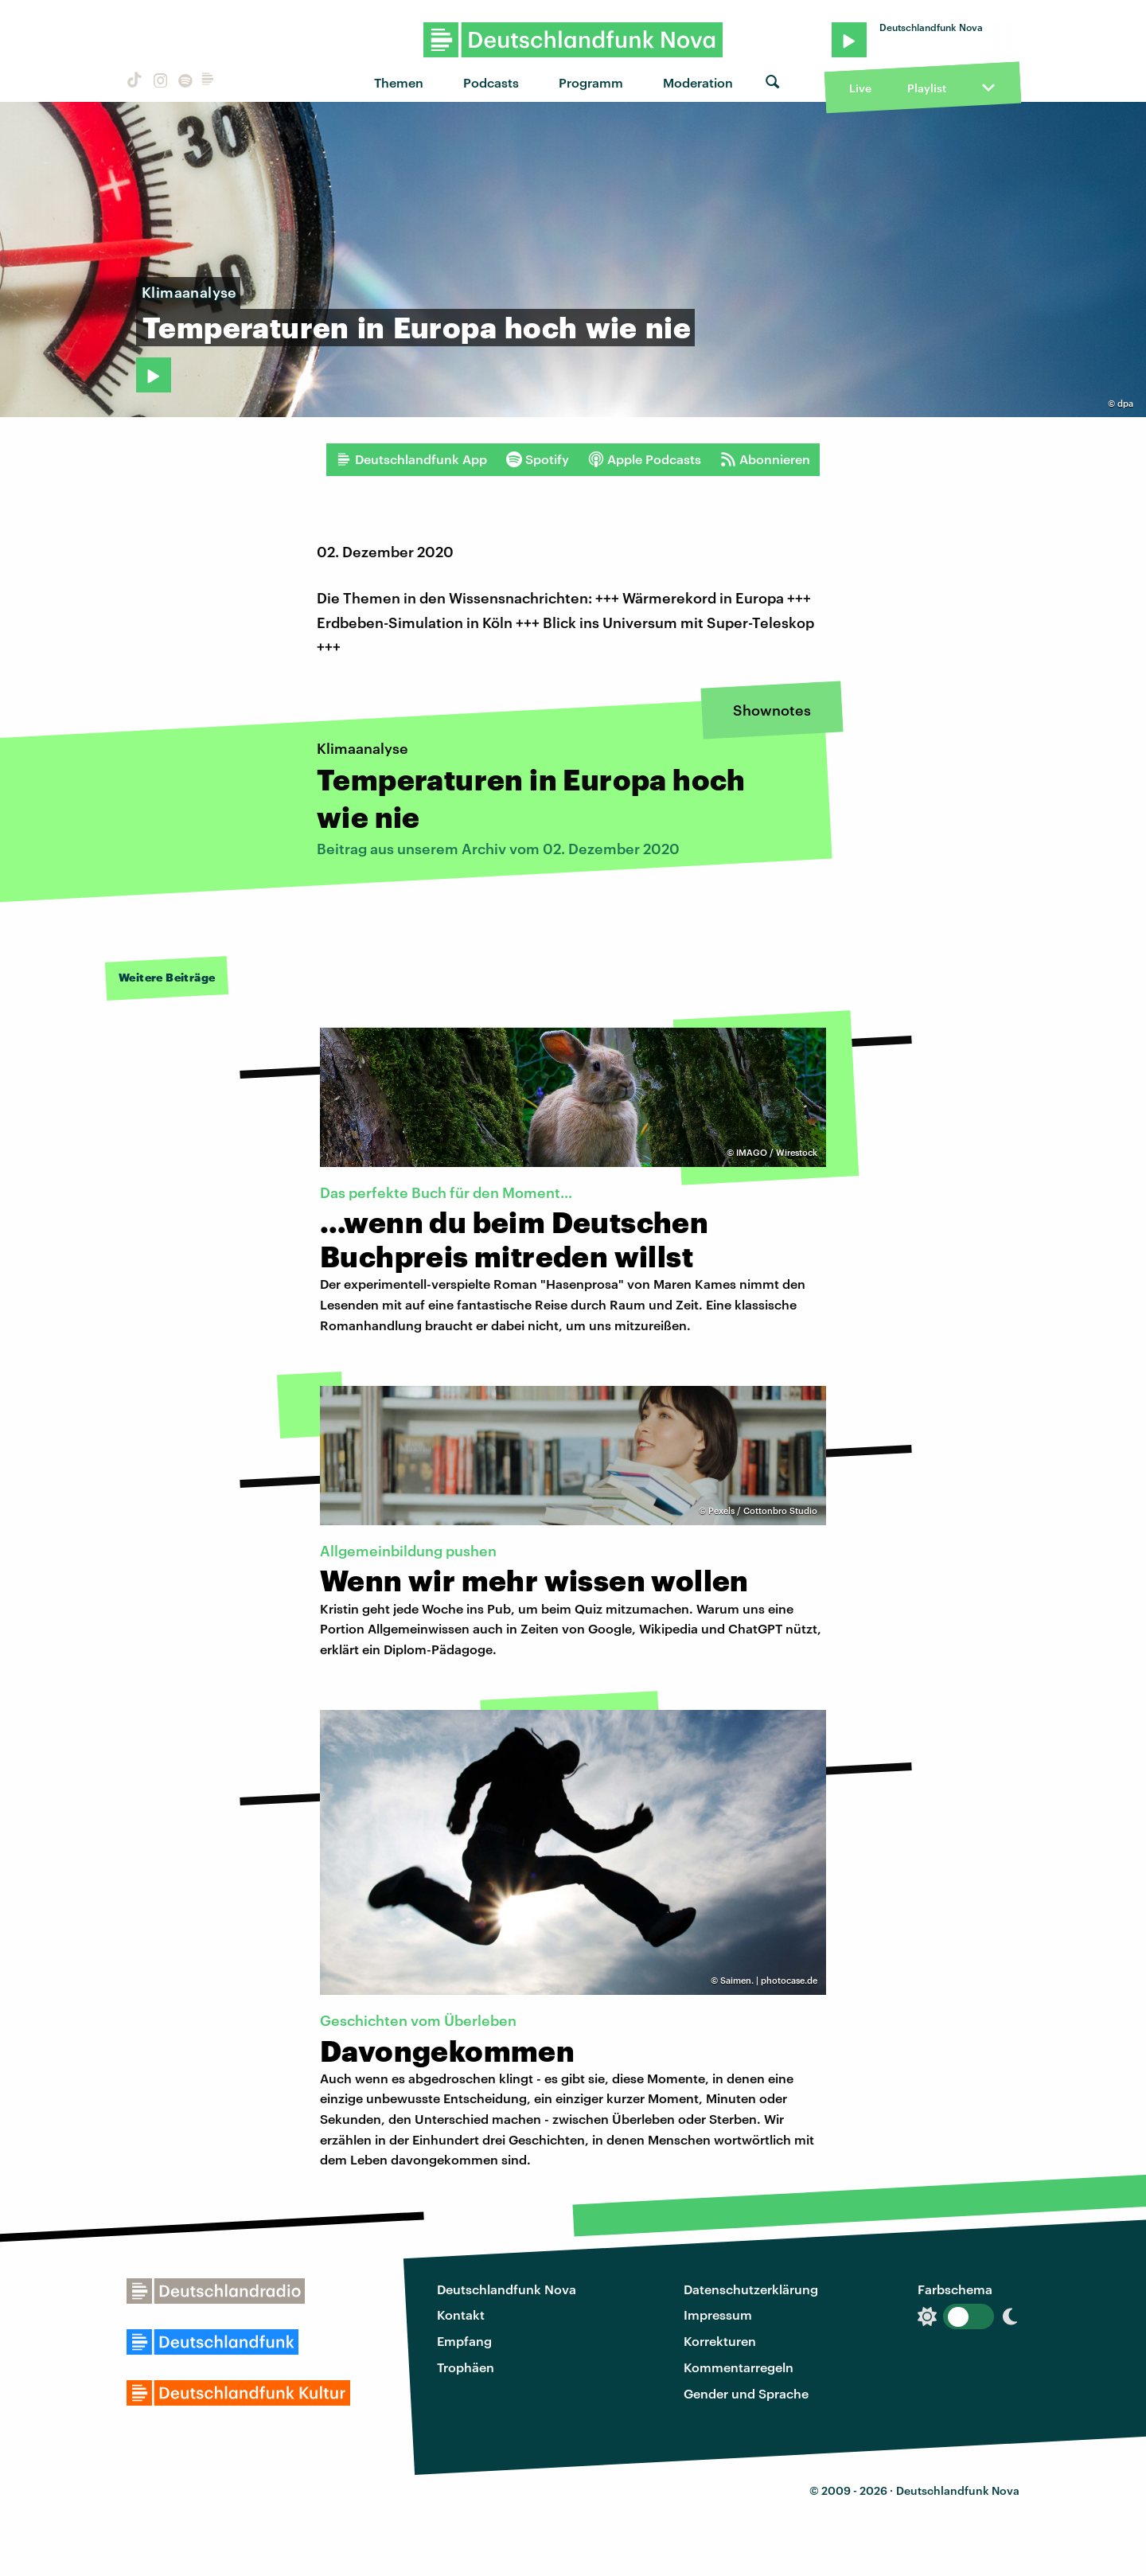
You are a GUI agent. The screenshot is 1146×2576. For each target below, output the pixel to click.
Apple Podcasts (644, 459)
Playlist (926, 88)
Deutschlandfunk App (411, 459)
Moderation (698, 82)
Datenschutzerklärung (751, 2289)
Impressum (718, 2314)
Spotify (537, 459)
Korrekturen (720, 2340)
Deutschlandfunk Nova (506, 2289)
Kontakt (461, 2314)
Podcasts (491, 82)
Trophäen (465, 2367)
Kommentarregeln (738, 2367)
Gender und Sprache (746, 2393)
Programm (591, 82)
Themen (398, 82)
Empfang (464, 2340)
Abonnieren (765, 459)
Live (860, 88)
